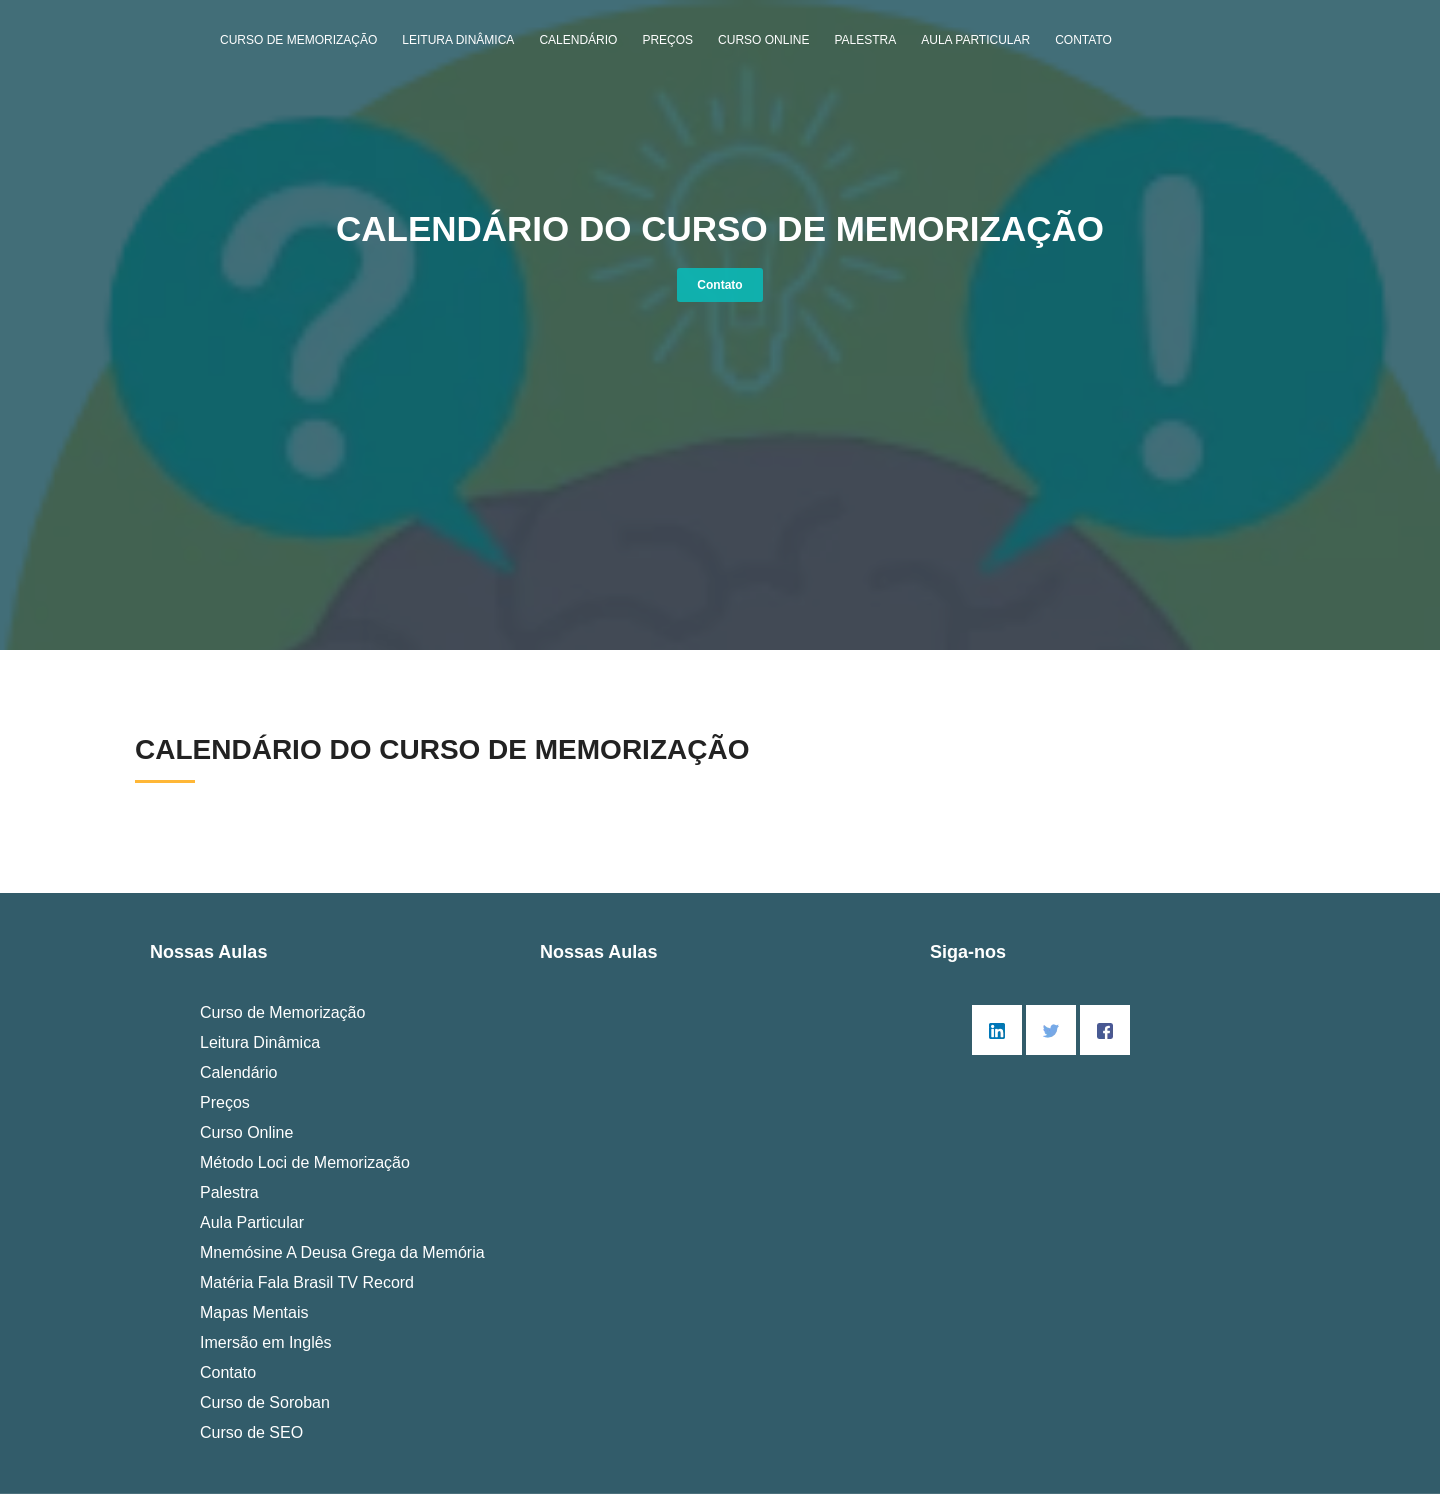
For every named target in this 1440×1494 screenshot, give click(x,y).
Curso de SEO (251, 1432)
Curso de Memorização (298, 40)
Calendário (578, 40)
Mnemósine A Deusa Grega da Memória (342, 1252)
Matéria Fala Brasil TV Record (307, 1282)
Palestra (865, 40)
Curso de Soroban (265, 1402)
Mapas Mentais (254, 1312)
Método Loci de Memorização (305, 1162)
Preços (667, 40)
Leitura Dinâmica (458, 40)
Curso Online (763, 40)
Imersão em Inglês (266, 1342)
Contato (1083, 40)
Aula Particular (975, 40)
